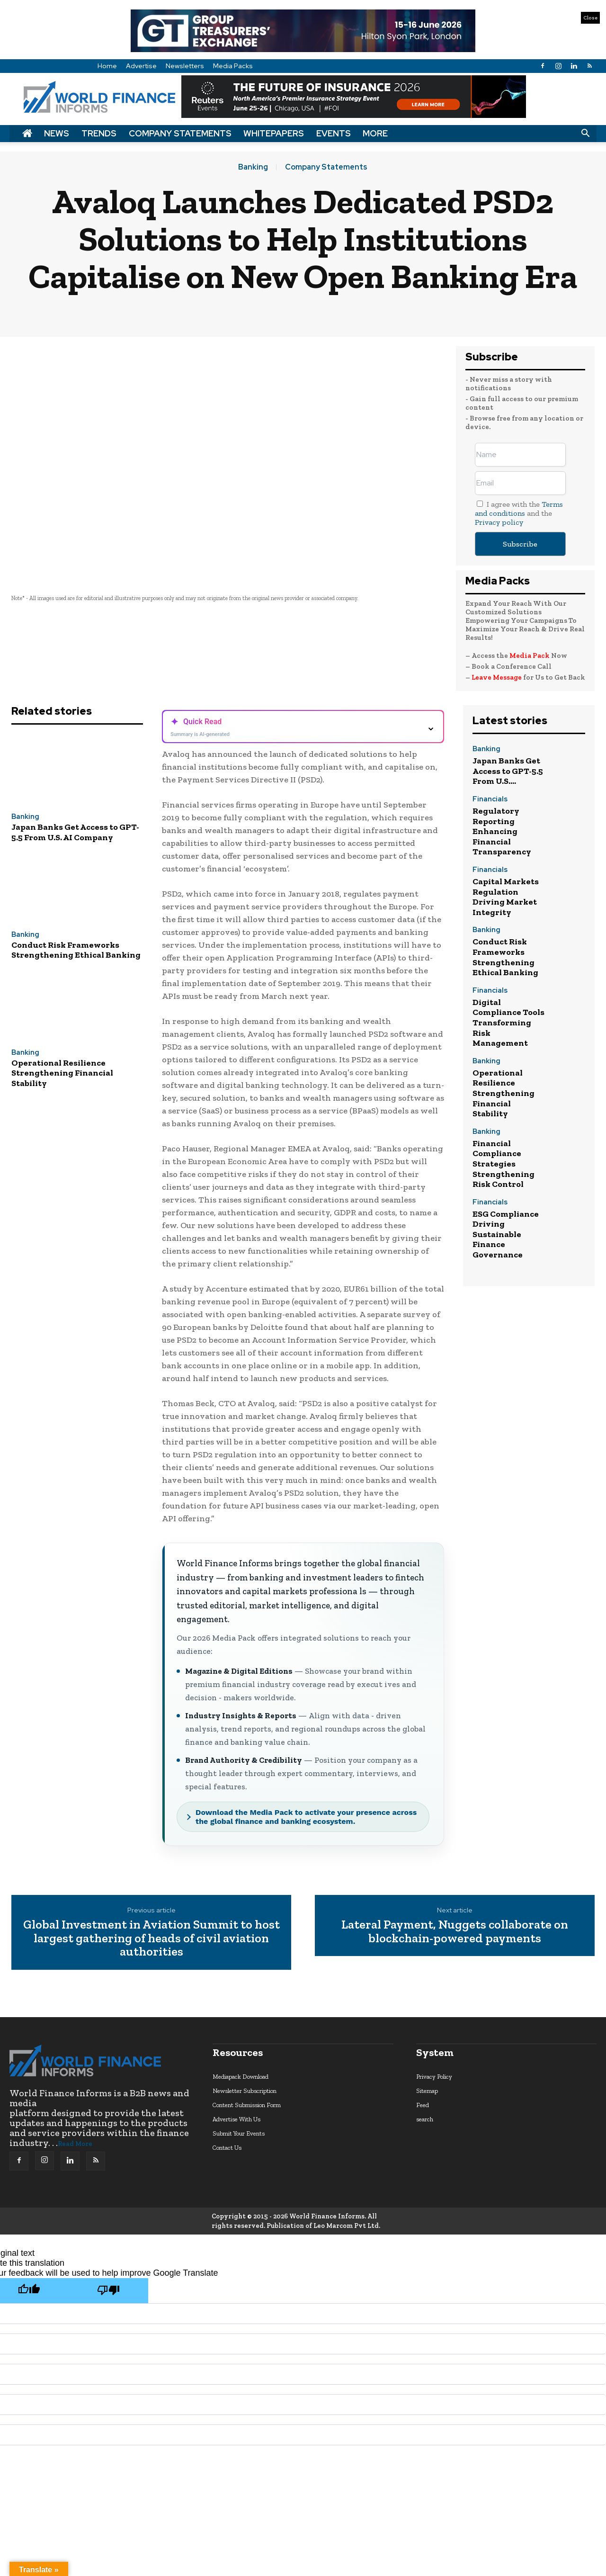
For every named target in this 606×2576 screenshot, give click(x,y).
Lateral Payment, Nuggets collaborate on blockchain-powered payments (454, 1931)
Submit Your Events (239, 2133)
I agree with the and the (519, 513)
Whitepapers (273, 133)
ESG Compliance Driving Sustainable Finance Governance (505, 1234)
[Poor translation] (108, 2290)
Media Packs (233, 66)
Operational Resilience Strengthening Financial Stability (62, 1073)
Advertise (141, 66)
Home (107, 66)
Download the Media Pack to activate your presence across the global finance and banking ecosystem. (306, 1817)
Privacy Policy (434, 2076)
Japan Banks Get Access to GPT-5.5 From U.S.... (507, 770)
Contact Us (227, 2147)
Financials (490, 800)
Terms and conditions (519, 509)
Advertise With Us (236, 2119)
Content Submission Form (247, 2105)
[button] (585, 133)
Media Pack (529, 655)
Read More (75, 2144)
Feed (422, 2105)
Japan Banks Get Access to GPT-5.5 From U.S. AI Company (75, 832)
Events (333, 133)
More (375, 133)
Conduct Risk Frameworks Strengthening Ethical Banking (76, 950)
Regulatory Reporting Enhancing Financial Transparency (501, 831)
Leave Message (497, 677)
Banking (253, 167)
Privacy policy (499, 522)
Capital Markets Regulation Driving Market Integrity (505, 896)
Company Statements (180, 133)
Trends (98, 133)
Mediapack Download (240, 2076)
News (56, 133)
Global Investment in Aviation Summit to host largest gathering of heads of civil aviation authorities (151, 1938)
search (424, 2119)
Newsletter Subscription (244, 2090)
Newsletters (185, 66)
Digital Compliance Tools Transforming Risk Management (508, 1022)
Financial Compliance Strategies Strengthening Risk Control (503, 1163)
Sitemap (427, 2090)
